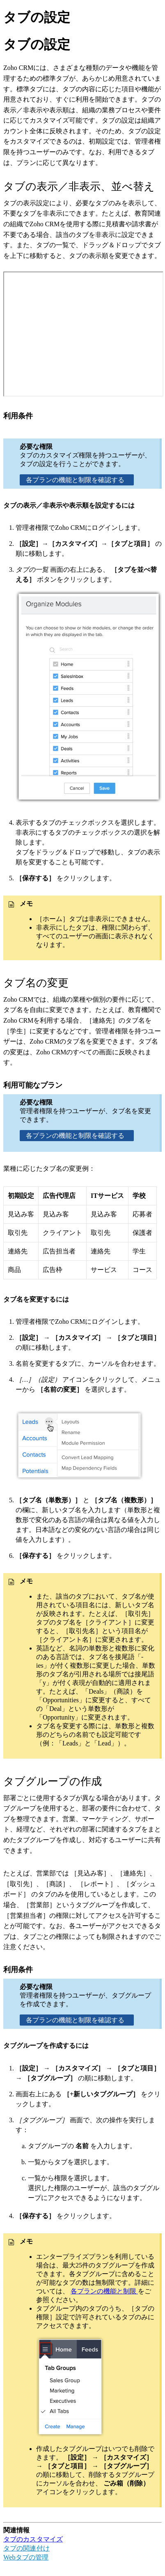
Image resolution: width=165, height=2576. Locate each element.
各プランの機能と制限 (104, 2291)
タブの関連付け (26, 2548)
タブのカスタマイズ (33, 2539)
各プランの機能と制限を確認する (77, 479)
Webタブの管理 (25, 2557)
